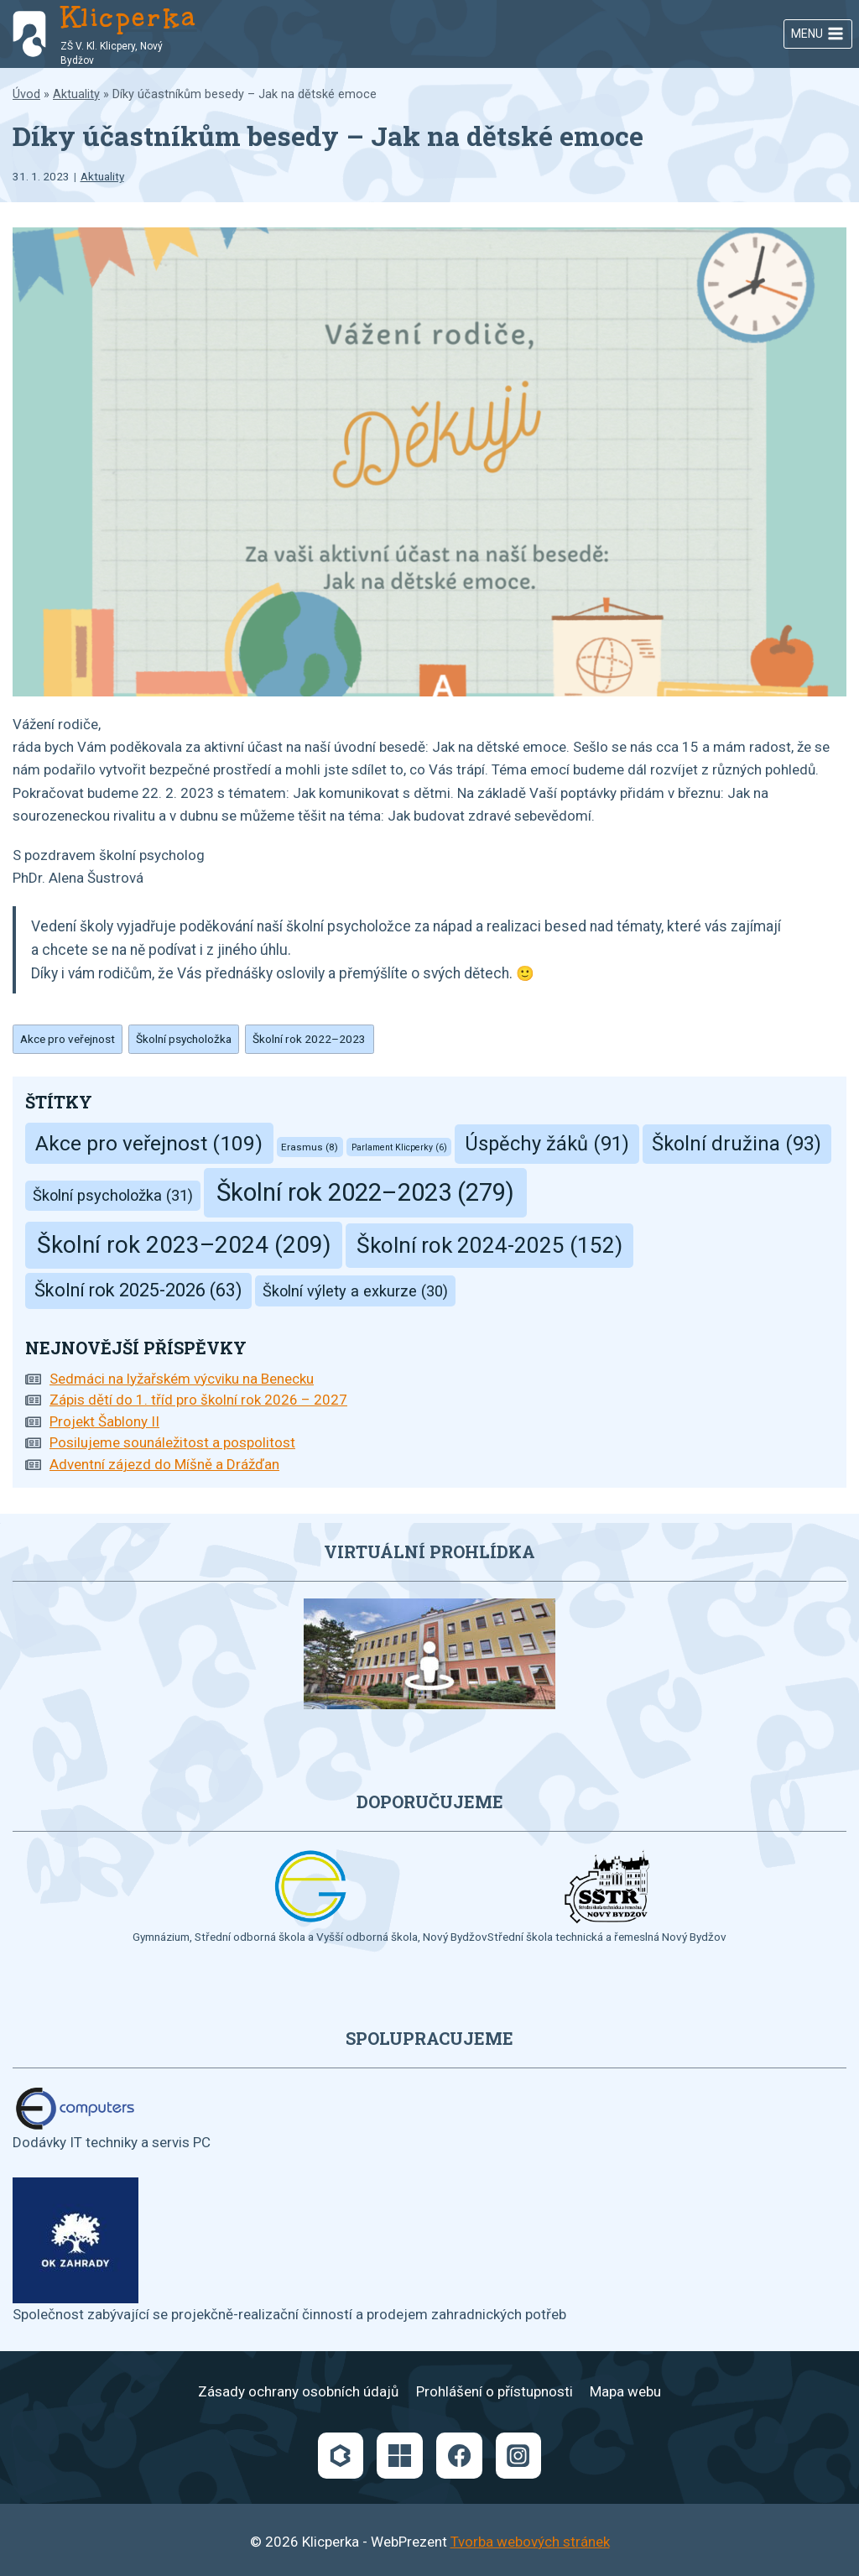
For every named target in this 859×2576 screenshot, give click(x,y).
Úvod (26, 94)
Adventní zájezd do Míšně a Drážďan (164, 1464)
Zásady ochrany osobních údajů (298, 2391)
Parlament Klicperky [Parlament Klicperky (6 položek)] (399, 1147)
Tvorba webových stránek (530, 2541)
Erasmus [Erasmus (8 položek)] (309, 1147)
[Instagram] (518, 2455)
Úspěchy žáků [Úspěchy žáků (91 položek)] (547, 1143)
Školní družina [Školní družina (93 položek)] (736, 1143)
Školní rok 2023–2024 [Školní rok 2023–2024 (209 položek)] (184, 1245)
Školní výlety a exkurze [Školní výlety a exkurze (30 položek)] (355, 1291)
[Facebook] (459, 2455)
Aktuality (76, 94)
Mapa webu (625, 2391)
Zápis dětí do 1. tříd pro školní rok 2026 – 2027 (198, 1399)
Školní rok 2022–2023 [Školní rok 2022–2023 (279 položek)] (365, 1192)
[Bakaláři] (340, 2455)
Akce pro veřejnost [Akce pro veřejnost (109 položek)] (149, 1143)
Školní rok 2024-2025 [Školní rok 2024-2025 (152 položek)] (489, 1245)
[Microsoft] (399, 2455)
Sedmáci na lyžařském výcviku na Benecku (181, 1378)
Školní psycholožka (184, 1039)
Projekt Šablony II (104, 1421)
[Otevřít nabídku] (818, 34)
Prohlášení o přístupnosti (494, 2391)
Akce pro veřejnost (67, 1039)
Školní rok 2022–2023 (309, 1039)
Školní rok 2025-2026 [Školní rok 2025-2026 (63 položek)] (138, 1290)
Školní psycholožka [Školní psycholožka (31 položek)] (113, 1195)
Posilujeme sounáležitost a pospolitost (172, 1442)
